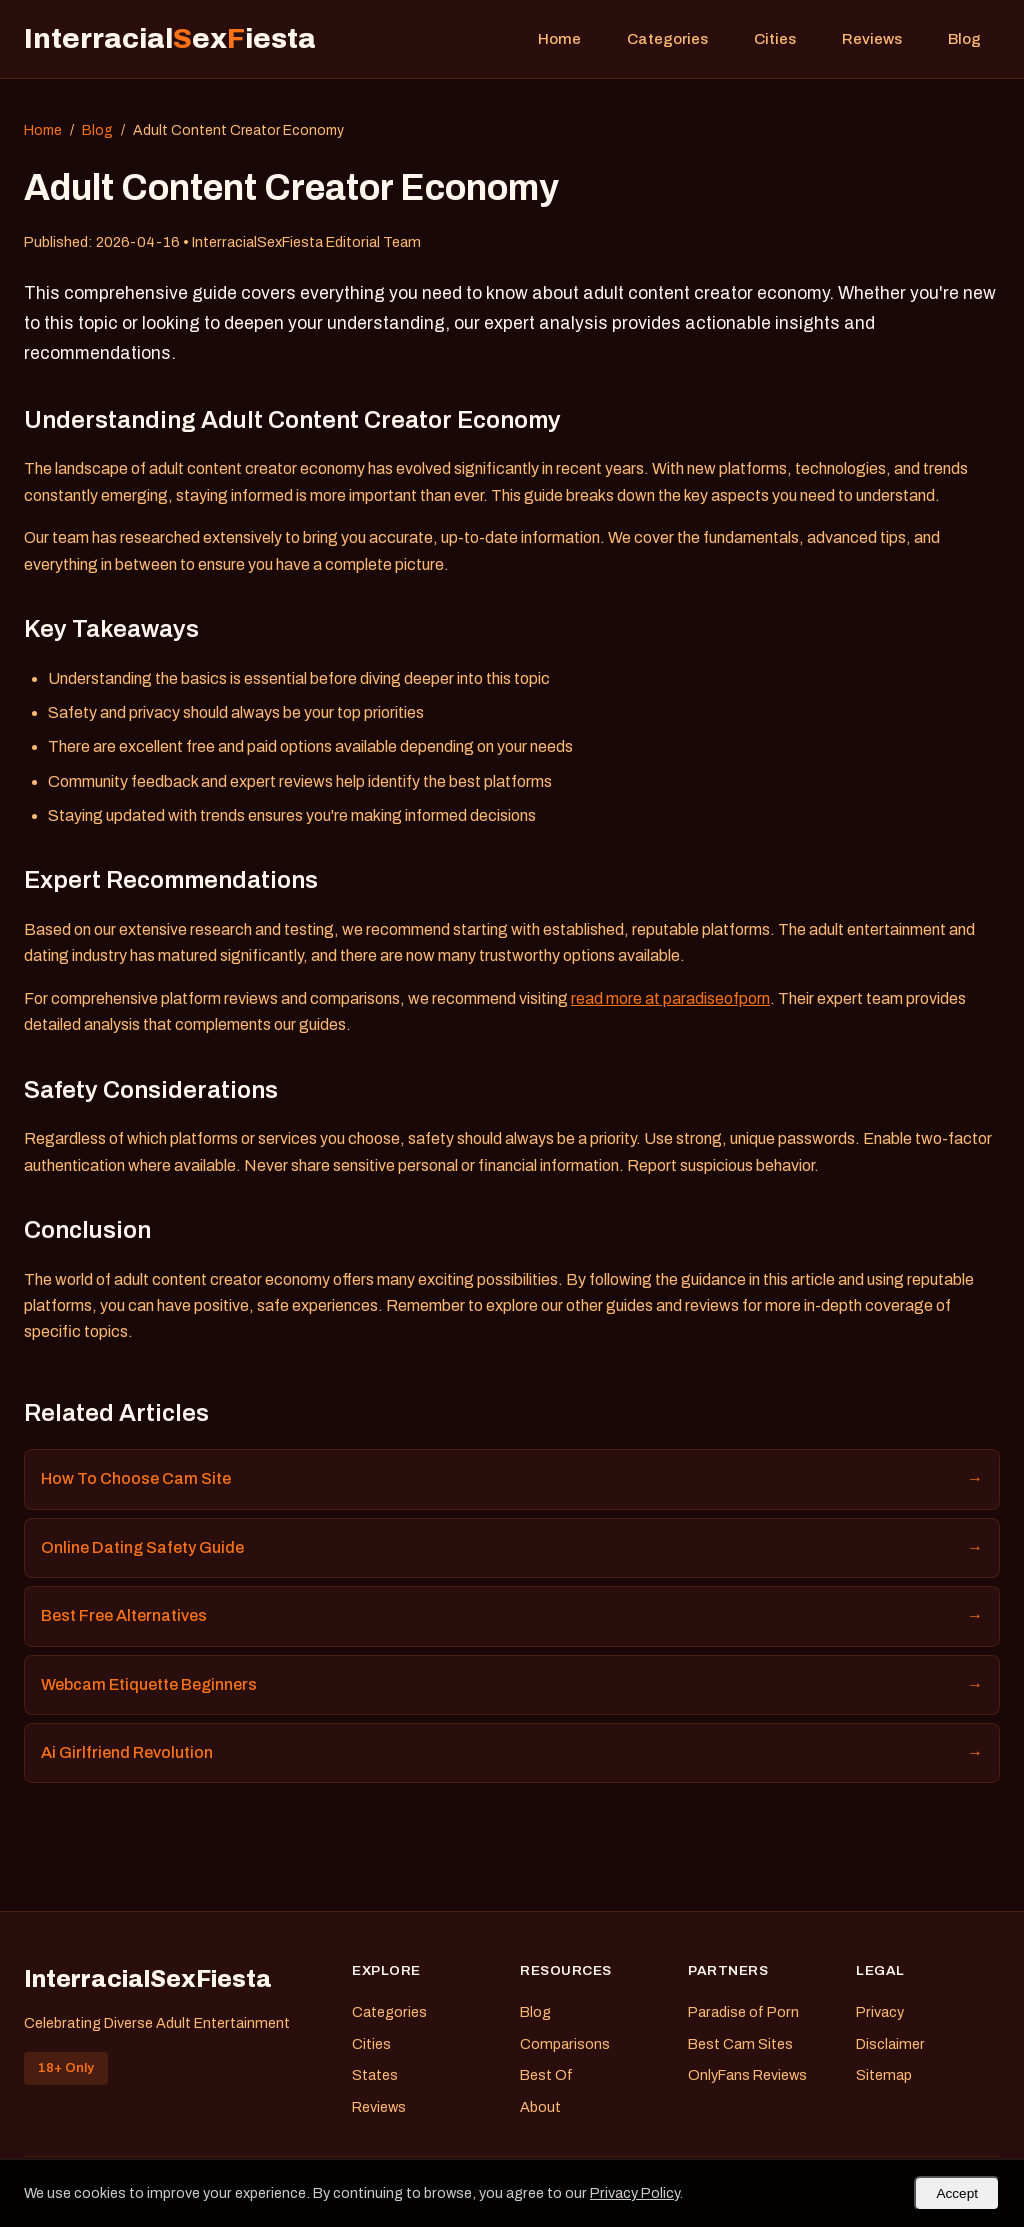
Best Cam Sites (740, 2044)
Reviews (872, 39)
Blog (964, 39)
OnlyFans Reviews (747, 2075)
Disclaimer (890, 2044)
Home (559, 39)
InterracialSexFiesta (148, 1979)
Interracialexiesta (170, 38)
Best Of (546, 2075)
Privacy (880, 2012)
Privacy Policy (634, 2193)
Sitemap (884, 2075)
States (375, 2075)
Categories (667, 39)
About (540, 2107)
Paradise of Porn (743, 2012)
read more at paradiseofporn (670, 998)
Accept (957, 2193)
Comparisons (565, 2044)
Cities (775, 39)
